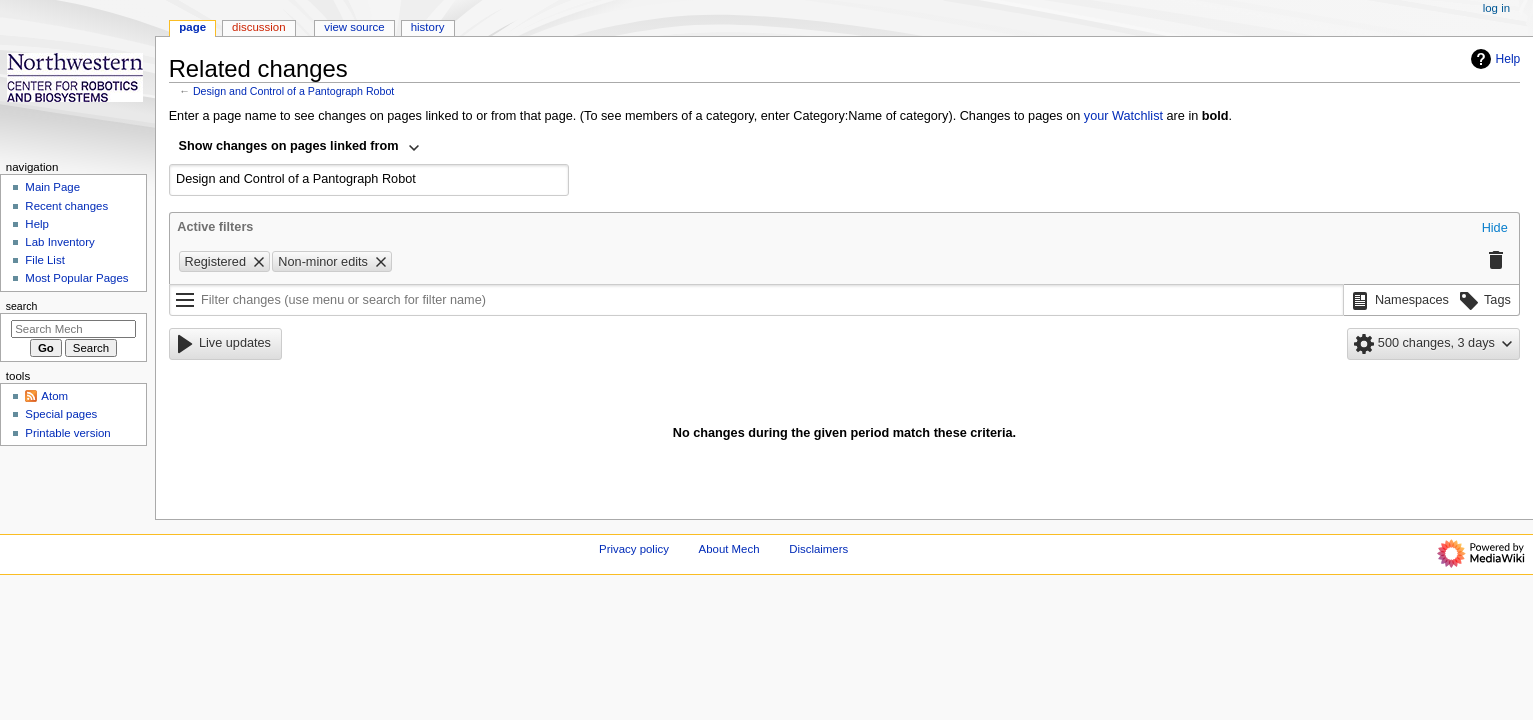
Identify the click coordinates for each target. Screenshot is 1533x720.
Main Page (52, 187)
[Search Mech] (73, 329)
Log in (1496, 8)
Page (192, 27)
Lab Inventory (59, 242)
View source (354, 27)
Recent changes (66, 206)
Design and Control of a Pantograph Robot (293, 91)
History (428, 27)
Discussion (258, 27)
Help (1493, 59)
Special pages (61, 414)
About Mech (729, 549)
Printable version (67, 433)
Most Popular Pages (76, 278)
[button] (1495, 229)
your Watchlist (1123, 116)
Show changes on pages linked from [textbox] (289, 146)
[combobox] (300, 148)
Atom (54, 396)
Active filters (215, 227)
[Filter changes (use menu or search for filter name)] (756, 300)
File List (44, 260)
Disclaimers (818, 549)
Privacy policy (634, 549)
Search (22, 306)
